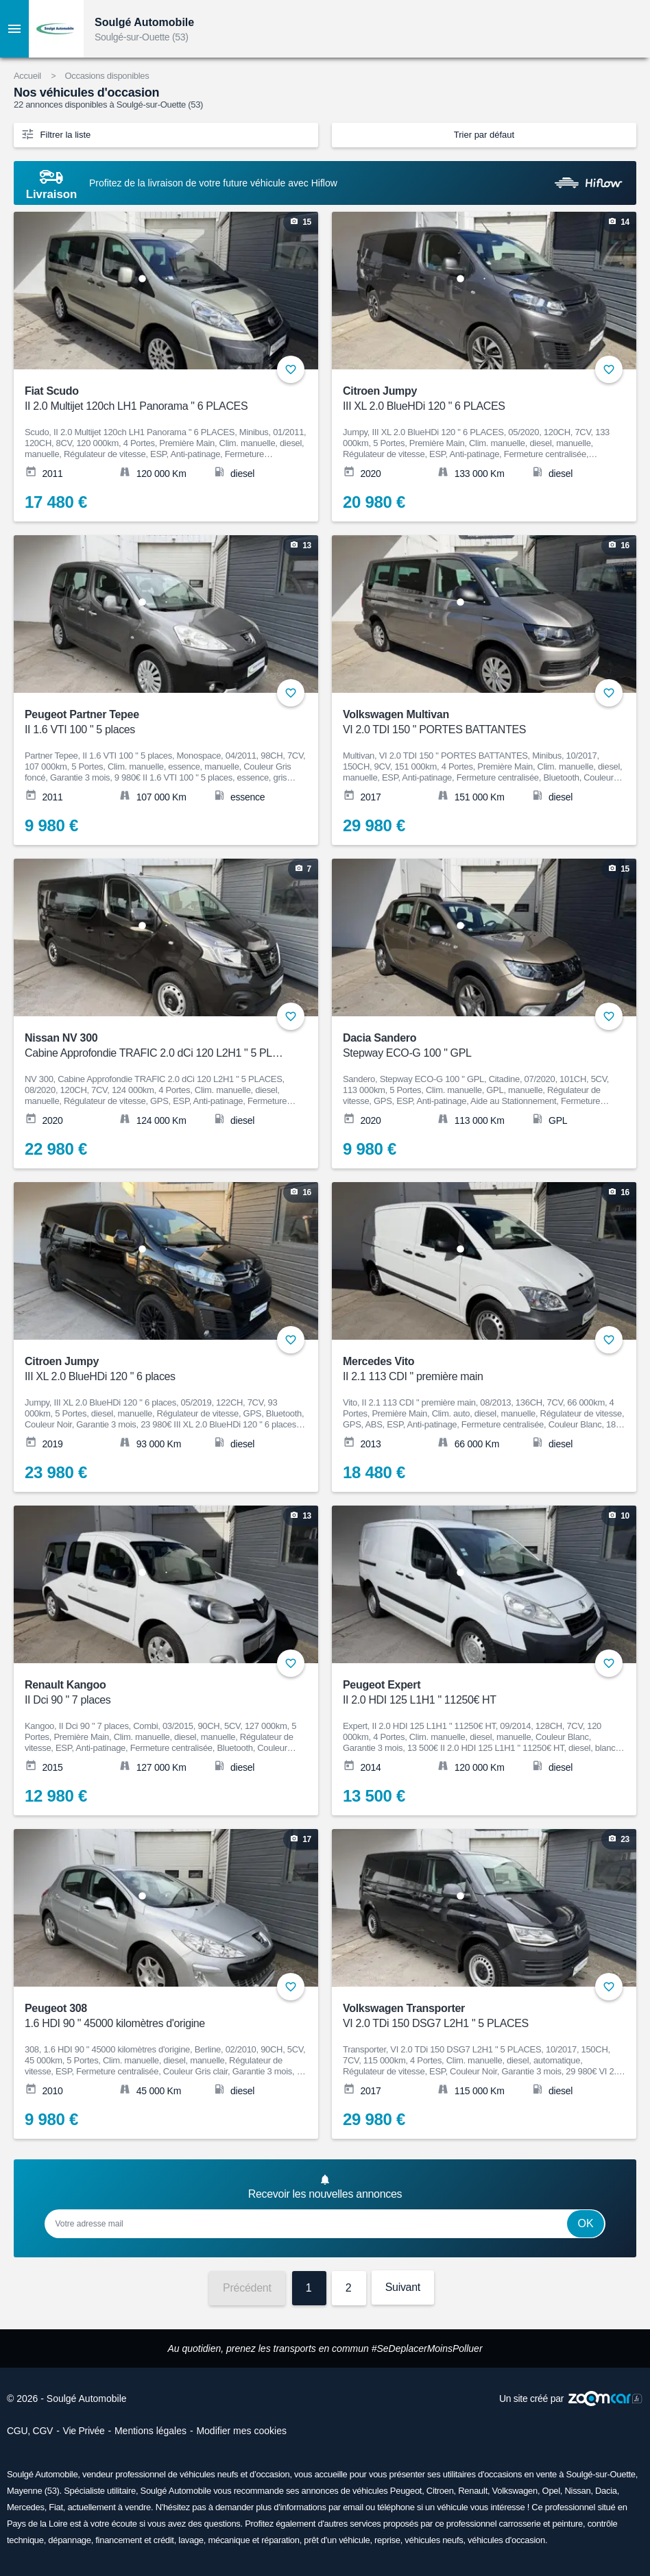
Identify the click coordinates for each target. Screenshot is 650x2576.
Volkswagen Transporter (475, 2016)
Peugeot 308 (157, 2016)
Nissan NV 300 (157, 1046)
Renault (472, 2491)
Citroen (440, 2491)
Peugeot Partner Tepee (157, 723)
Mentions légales (150, 2430)
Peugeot (406, 2491)
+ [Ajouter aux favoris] (290, 369)
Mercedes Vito (475, 1370)
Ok (586, 2223)
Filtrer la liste (56, 133)
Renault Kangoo (157, 1693)
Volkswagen (515, 2491)
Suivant (402, 2287)
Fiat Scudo (157, 399)
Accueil (27, 76)
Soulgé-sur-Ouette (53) (142, 37)
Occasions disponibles (106, 76)
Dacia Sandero (475, 1046)
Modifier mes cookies (241, 2430)
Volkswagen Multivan (475, 723)
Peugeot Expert (475, 1693)
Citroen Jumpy (475, 399)
